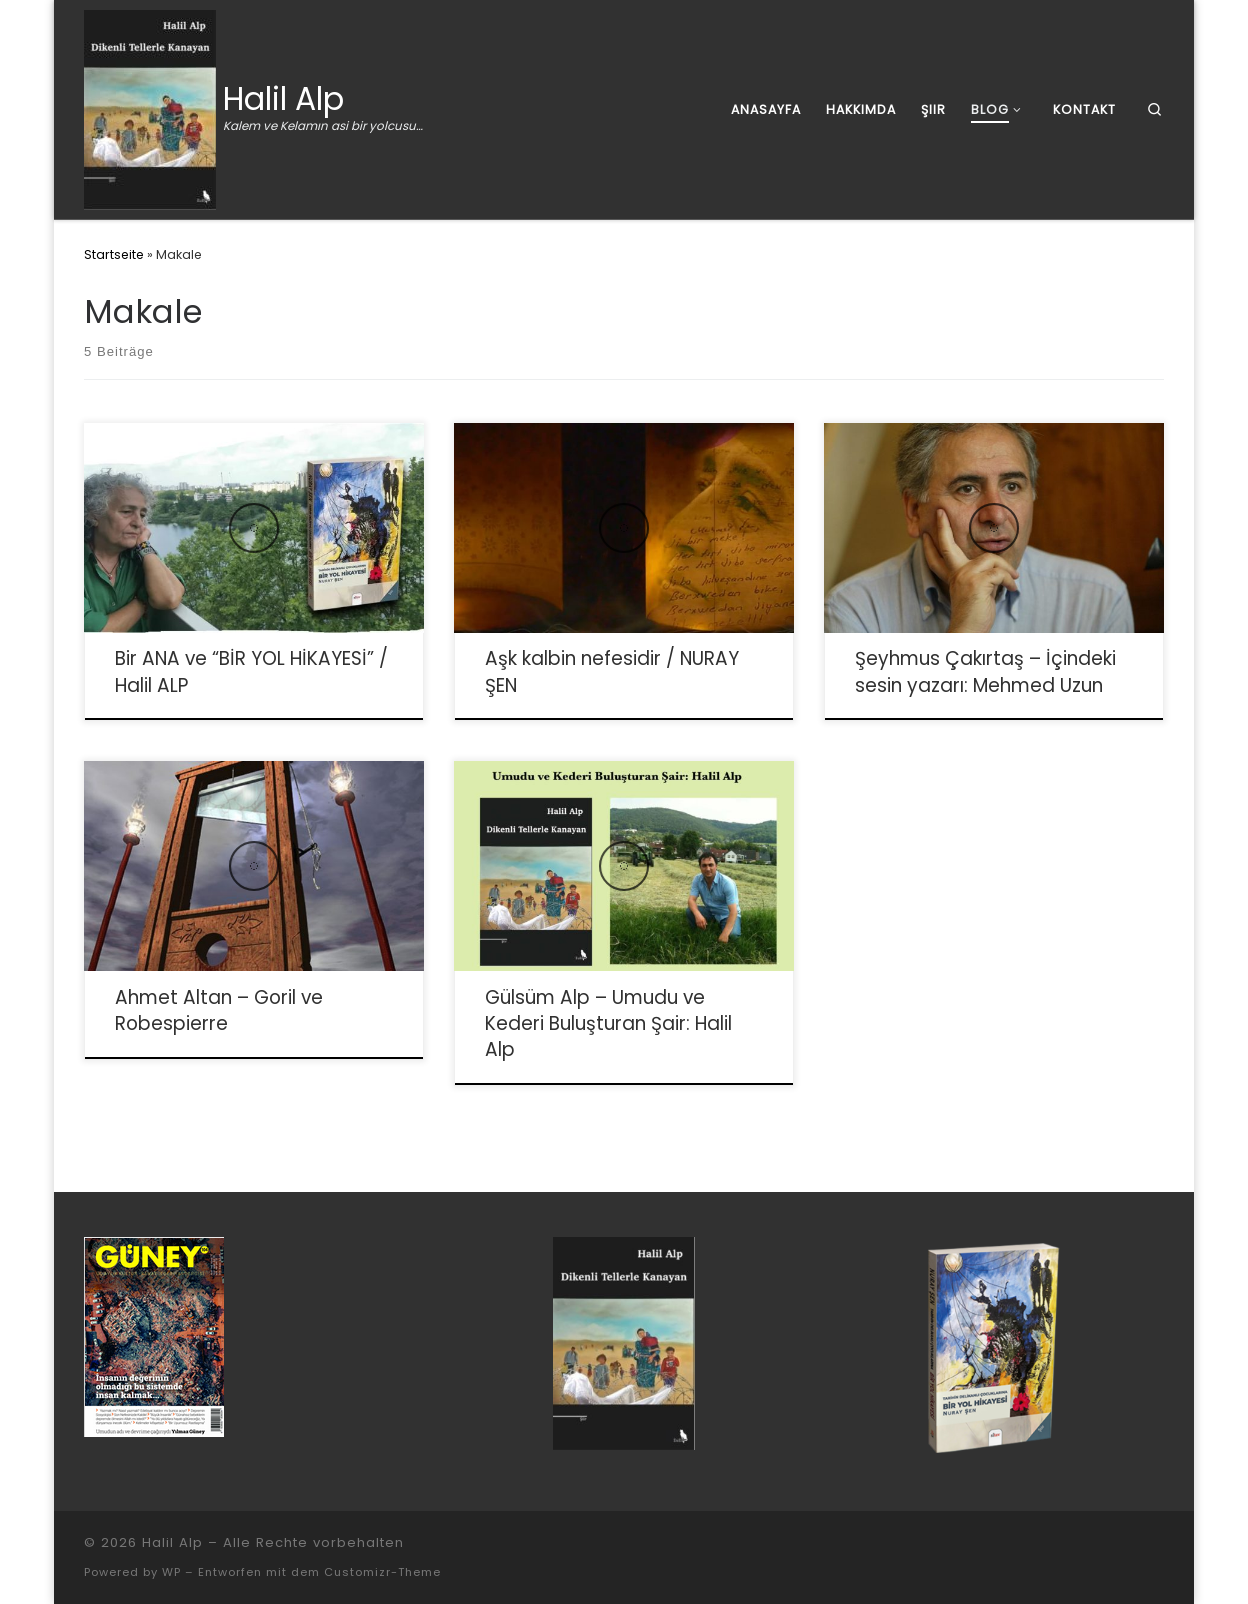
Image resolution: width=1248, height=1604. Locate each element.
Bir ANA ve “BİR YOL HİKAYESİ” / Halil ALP (251, 671)
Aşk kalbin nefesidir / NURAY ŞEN (612, 671)
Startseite (114, 254)
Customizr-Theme (382, 1572)
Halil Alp (172, 1542)
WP (171, 1572)
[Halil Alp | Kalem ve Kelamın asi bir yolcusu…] (150, 107)
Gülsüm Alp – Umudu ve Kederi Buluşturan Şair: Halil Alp (608, 1023)
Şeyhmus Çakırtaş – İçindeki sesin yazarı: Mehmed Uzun (985, 671)
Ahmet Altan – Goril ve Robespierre (219, 1010)
